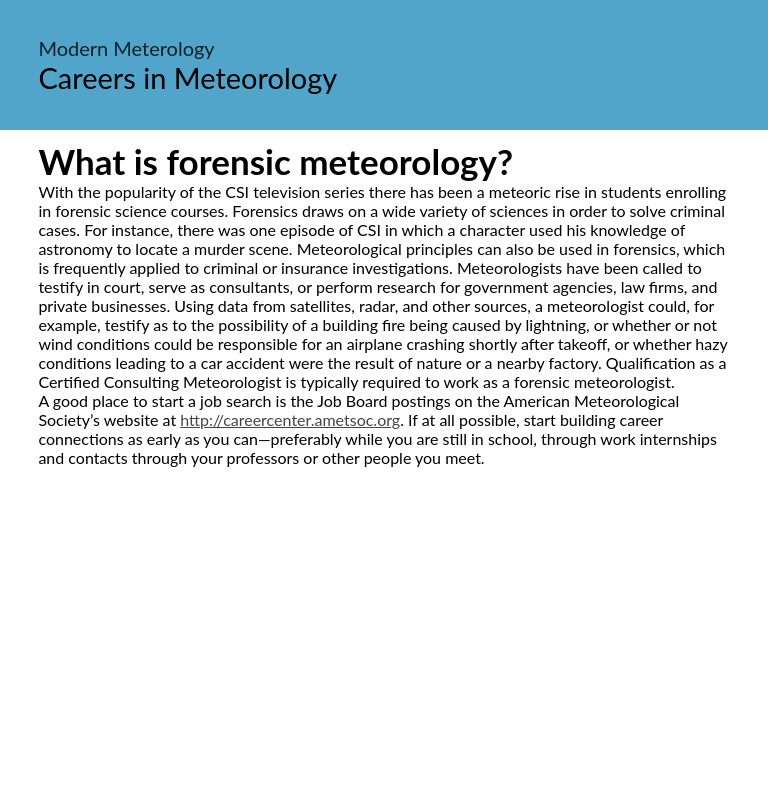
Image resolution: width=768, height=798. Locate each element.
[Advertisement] (384, 655)
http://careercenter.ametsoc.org (290, 419)
